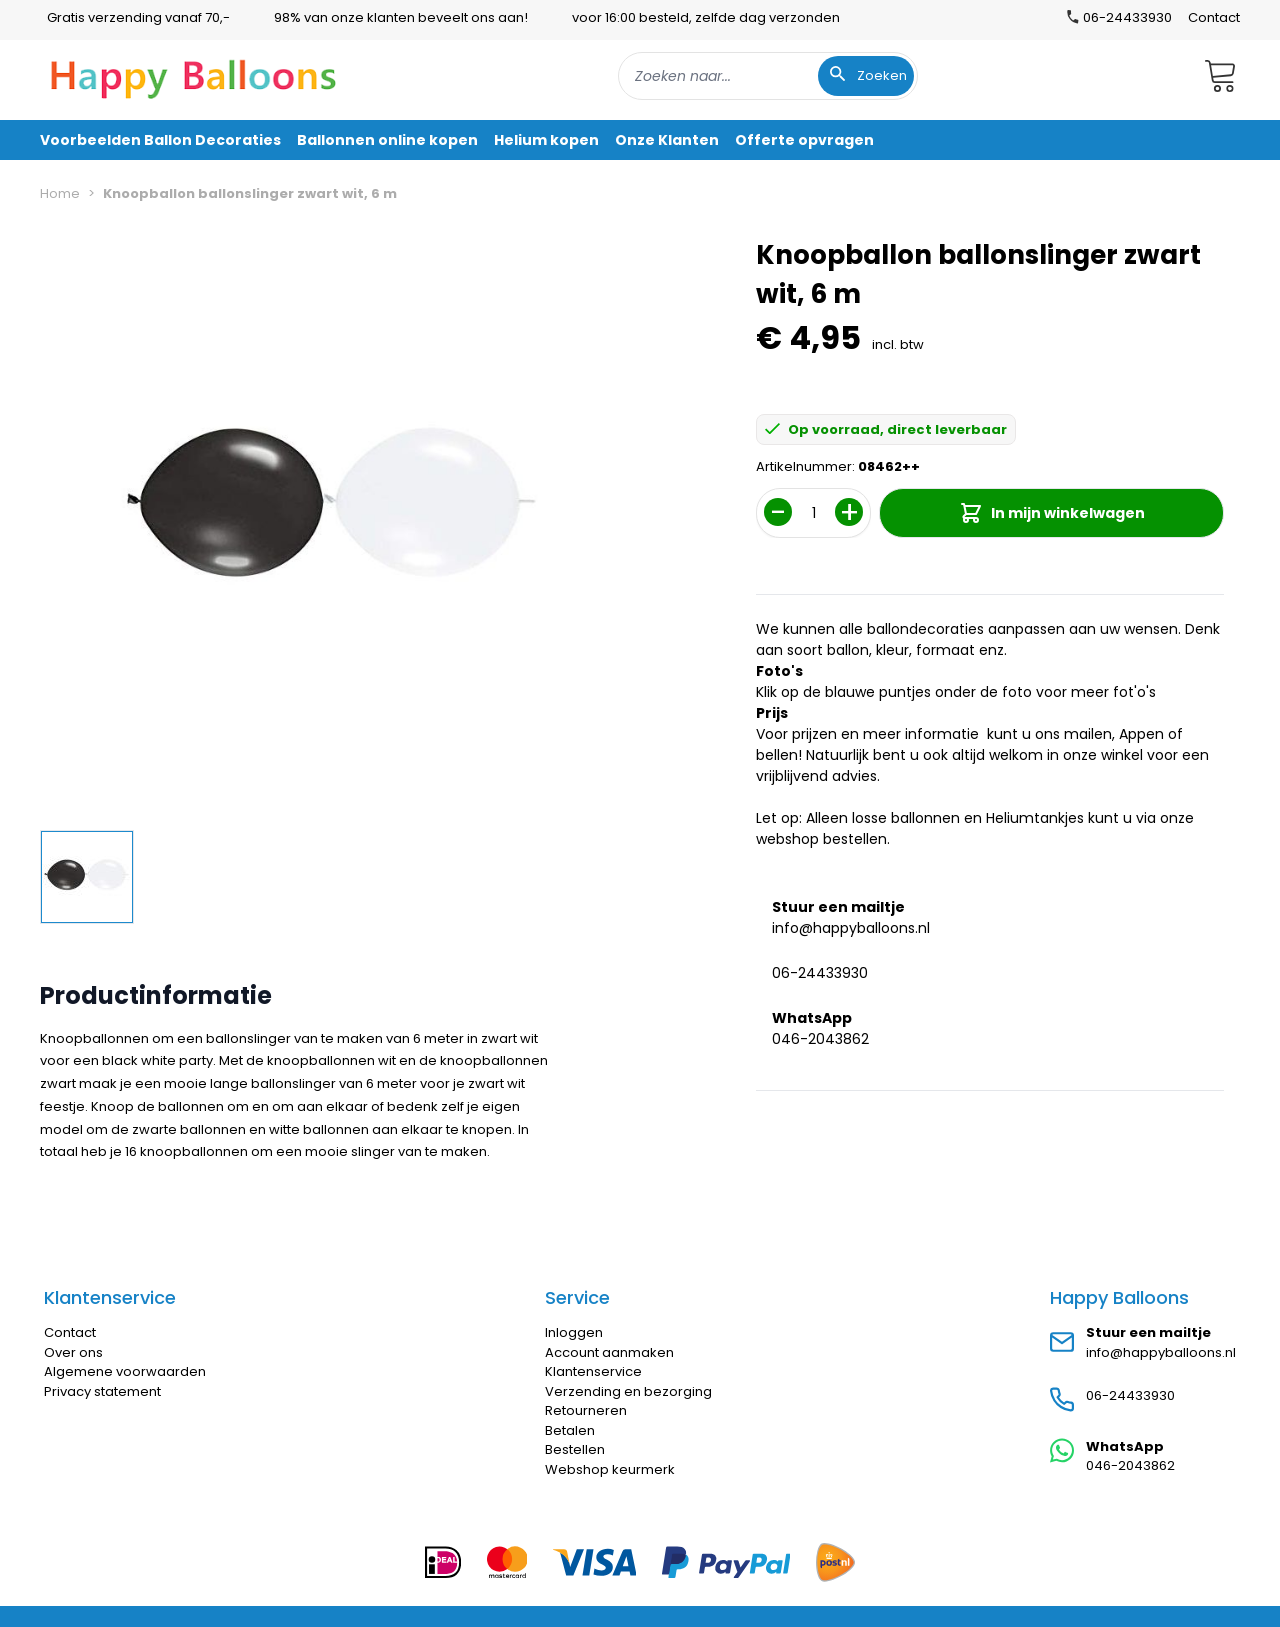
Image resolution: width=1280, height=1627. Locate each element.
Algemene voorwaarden (125, 1371)
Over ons (73, 1352)
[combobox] (768, 76)
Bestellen (575, 1449)
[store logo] (194, 76)
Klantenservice (593, 1371)
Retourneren (586, 1410)
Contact (1214, 17)
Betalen (570, 1430)
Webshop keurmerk (610, 1469)
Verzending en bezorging (628, 1391)
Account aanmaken (609, 1352)
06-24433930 (820, 973)
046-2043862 (820, 1039)
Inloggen (574, 1332)
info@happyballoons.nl (851, 928)
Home (60, 193)
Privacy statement (102, 1391)
